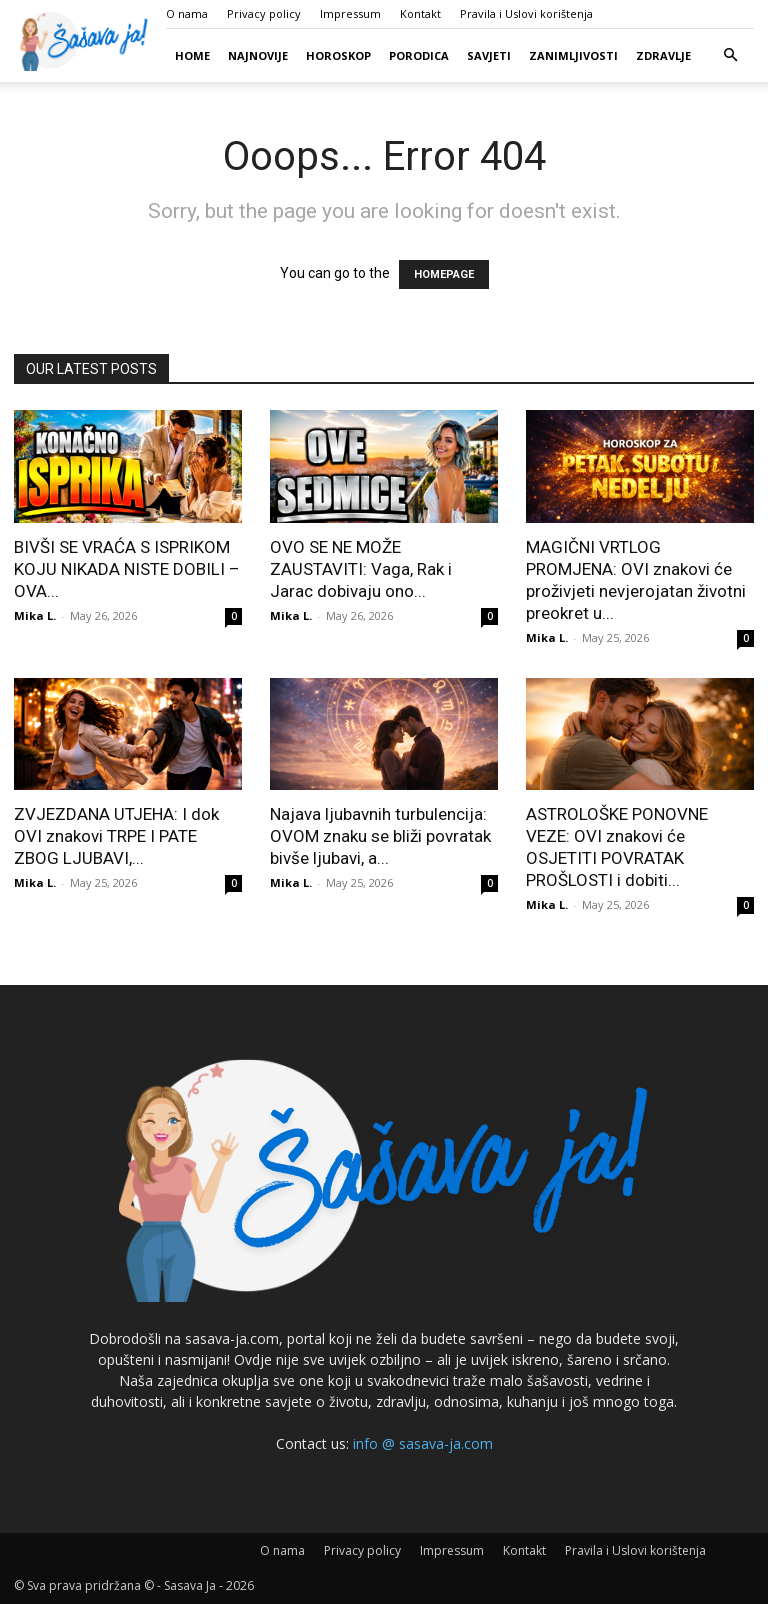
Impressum (350, 13)
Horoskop (338, 55)
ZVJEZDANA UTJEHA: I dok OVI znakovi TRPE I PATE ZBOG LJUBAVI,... (116, 836)
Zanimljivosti (573, 55)
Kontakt (420, 13)
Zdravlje (663, 55)
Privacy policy (264, 13)
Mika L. (35, 615)
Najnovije (258, 55)
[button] (730, 55)
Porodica (419, 55)
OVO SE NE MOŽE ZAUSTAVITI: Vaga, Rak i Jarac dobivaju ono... (361, 569)
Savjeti (489, 55)
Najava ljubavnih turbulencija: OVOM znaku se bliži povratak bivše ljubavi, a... (380, 836)
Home (192, 55)
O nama (187, 13)
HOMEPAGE (444, 274)
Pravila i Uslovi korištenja (526, 13)
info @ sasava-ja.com (423, 1443)
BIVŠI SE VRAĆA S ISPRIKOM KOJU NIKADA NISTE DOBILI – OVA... (127, 569)
